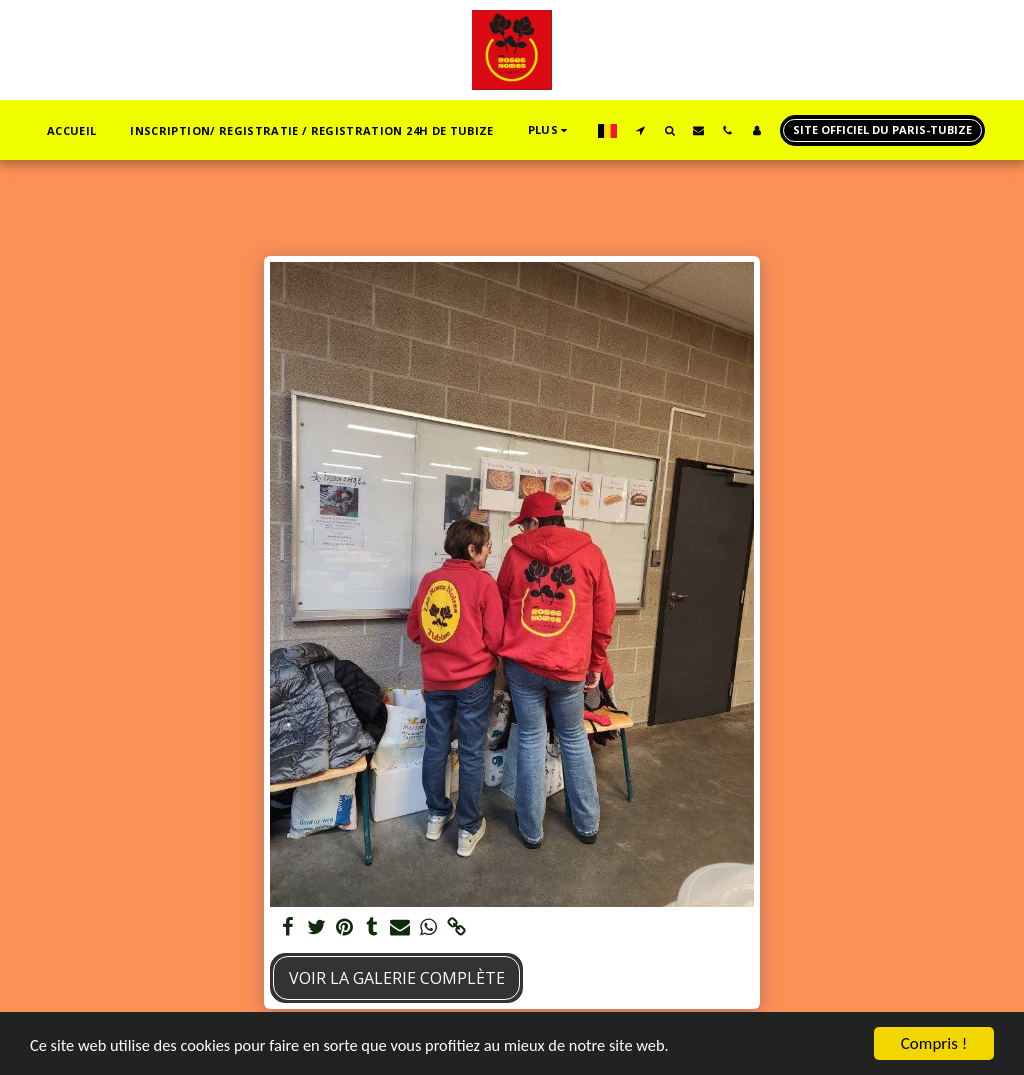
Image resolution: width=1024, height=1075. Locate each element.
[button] (640, 130)
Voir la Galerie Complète (397, 978)
